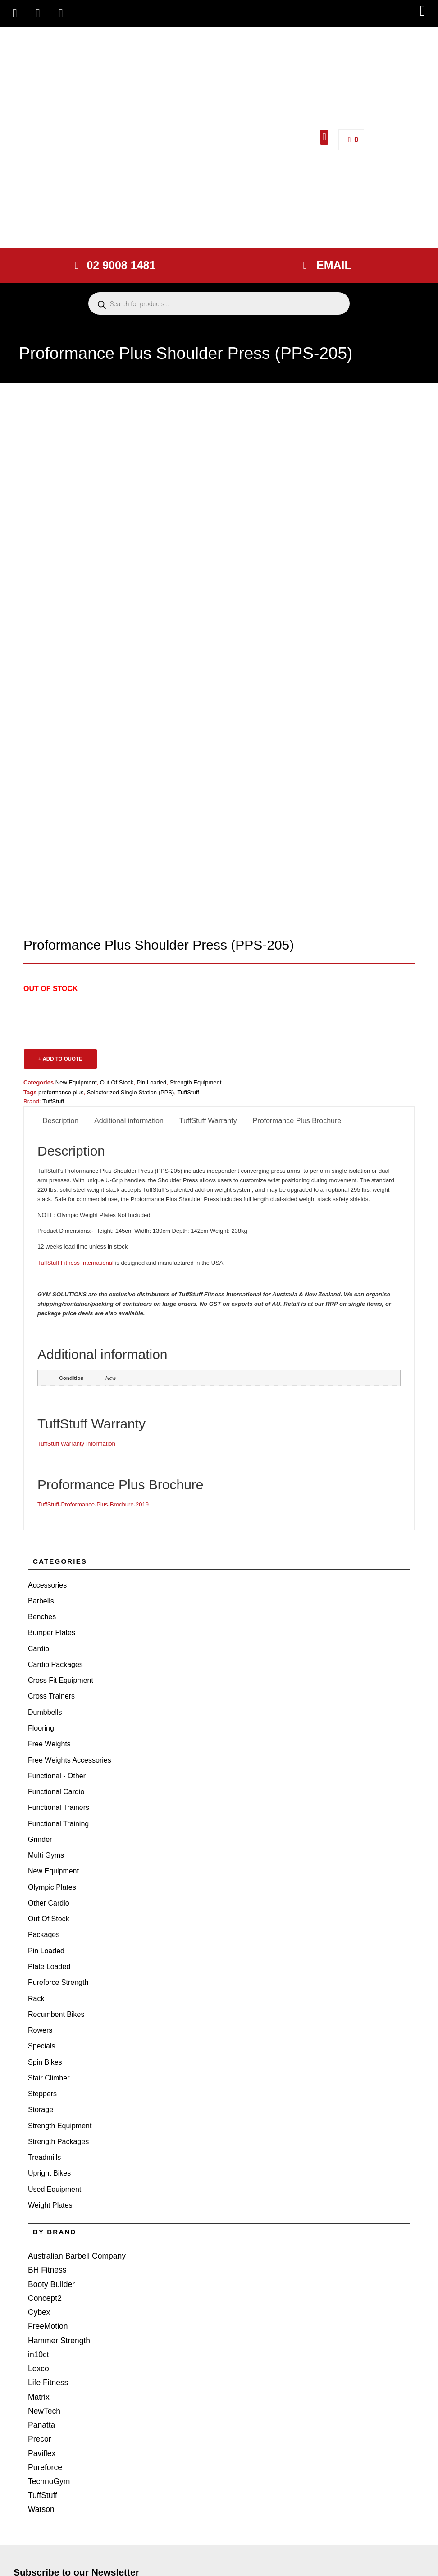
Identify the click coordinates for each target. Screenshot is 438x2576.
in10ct (37, 2207)
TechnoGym (47, 2314)
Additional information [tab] (129, 1121)
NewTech (43, 2255)
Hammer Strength (56, 2195)
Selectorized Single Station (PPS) (130, 1092)
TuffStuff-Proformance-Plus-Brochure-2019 (93, 1504)
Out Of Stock (116, 1082)
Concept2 (43, 2159)
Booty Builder (49, 2147)
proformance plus (60, 1092)
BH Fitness (45, 2136)
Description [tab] (60, 1121)
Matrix (38, 2243)
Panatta (40, 2266)
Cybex (38, 2171)
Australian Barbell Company (72, 2124)
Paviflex (40, 2290)
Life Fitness (46, 2231)
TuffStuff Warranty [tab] (208, 1121)
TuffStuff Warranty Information (76, 1443)
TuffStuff (41, 2326)
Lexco (37, 2219)
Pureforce (43, 2302)
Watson (40, 2338)
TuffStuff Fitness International (75, 1262)
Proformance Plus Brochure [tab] (297, 1121)
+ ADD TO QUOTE (60, 1058)
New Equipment (76, 1082)
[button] (422, 11)
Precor (38, 2278)
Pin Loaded (152, 1082)
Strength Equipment (196, 1082)
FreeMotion (46, 2183)
